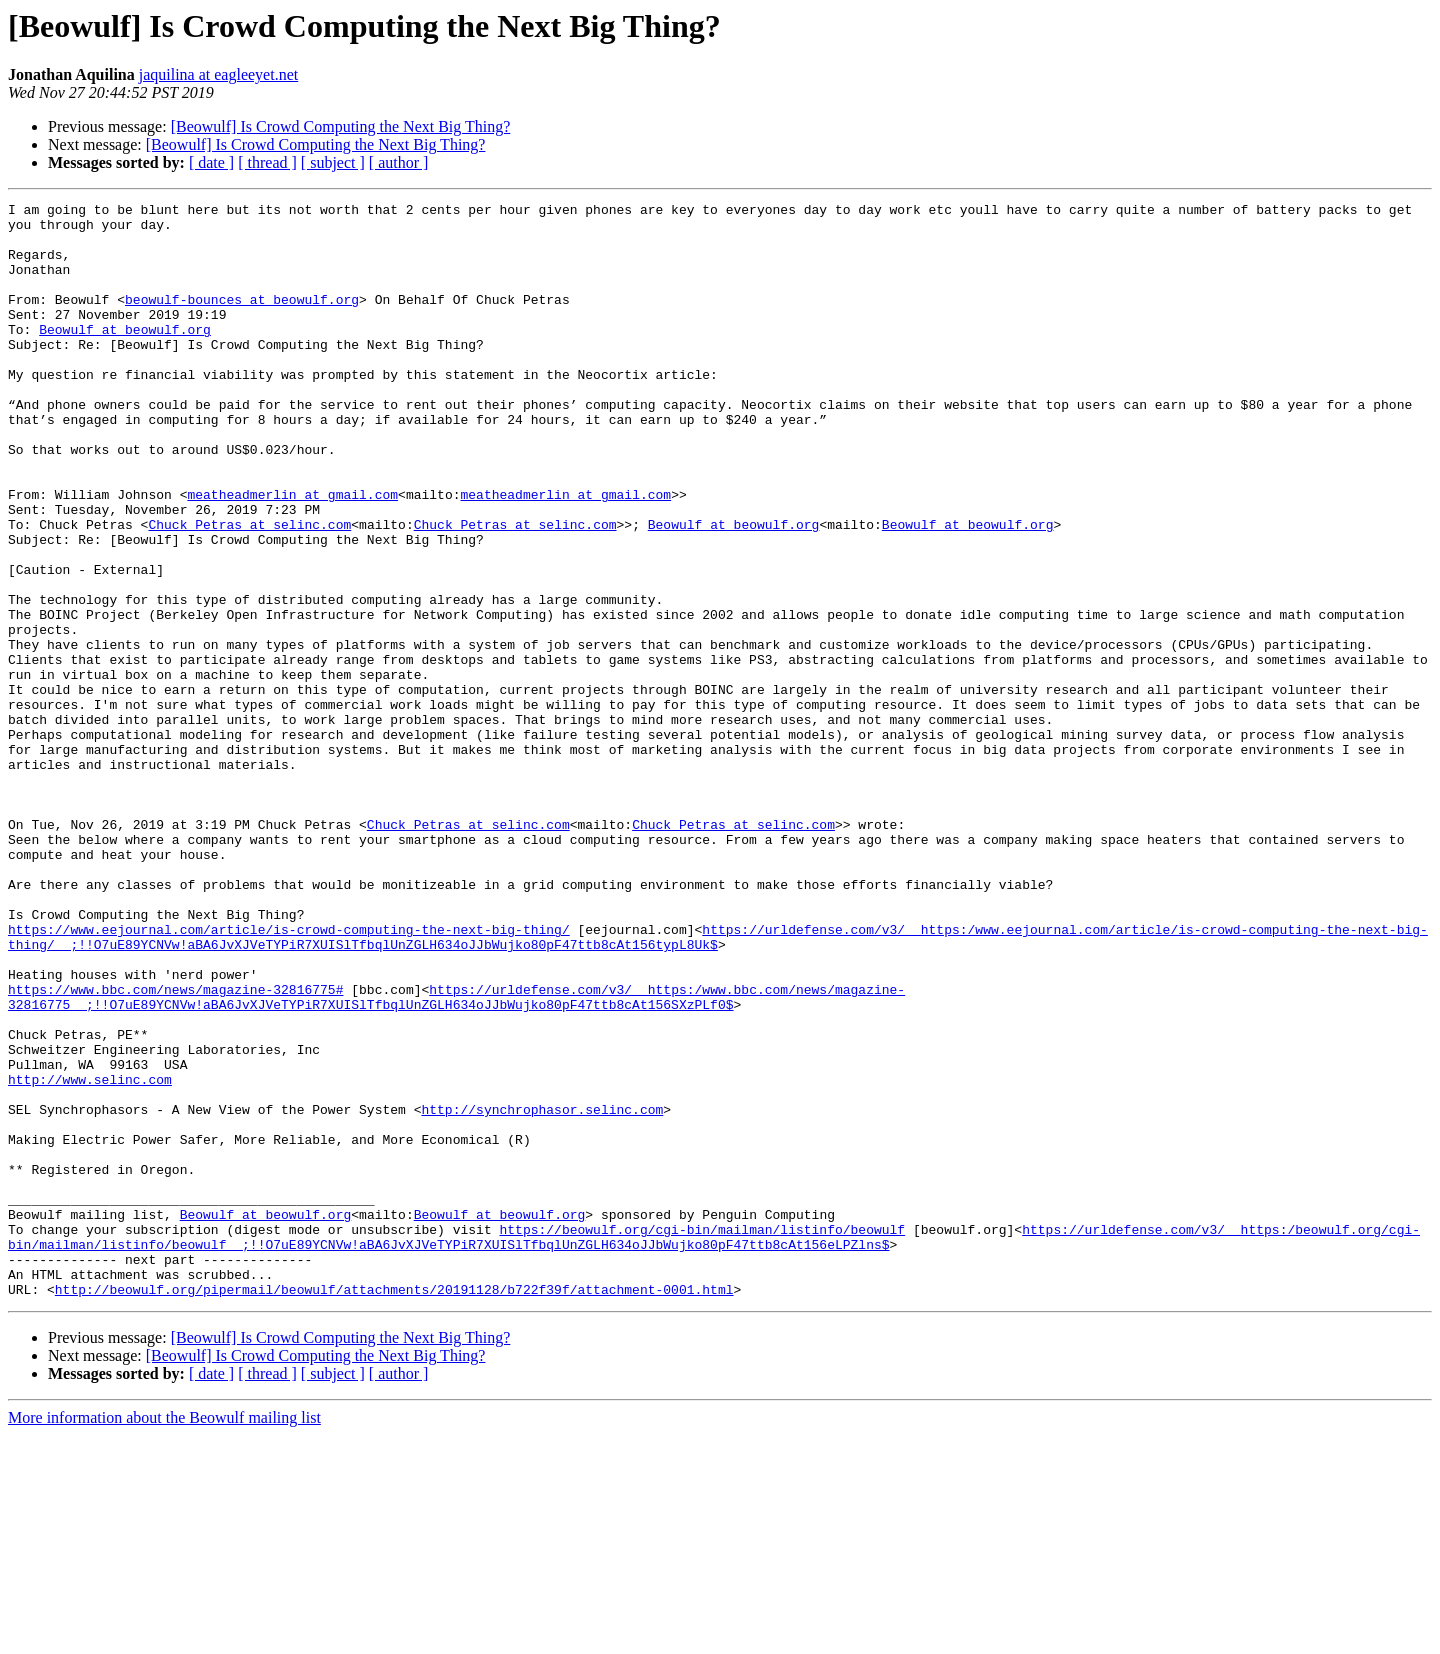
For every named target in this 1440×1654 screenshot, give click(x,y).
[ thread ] (267, 162)
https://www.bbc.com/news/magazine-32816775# (175, 1148)
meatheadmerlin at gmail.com (292, 554)
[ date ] (211, 162)
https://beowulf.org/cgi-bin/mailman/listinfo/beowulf (702, 1436)
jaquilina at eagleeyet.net (218, 74)
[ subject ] (333, 162)
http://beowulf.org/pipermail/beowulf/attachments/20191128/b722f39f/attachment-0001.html (394, 1508)
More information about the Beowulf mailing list (164, 1636)
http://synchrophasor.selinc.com (542, 1292)
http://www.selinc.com (90, 1256)
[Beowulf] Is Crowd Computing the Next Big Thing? (341, 126)
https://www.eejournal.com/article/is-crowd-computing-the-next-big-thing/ (289, 1076)
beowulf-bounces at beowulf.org (242, 320)
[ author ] (399, 162)
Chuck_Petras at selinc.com (249, 590)
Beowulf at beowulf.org (125, 356)
